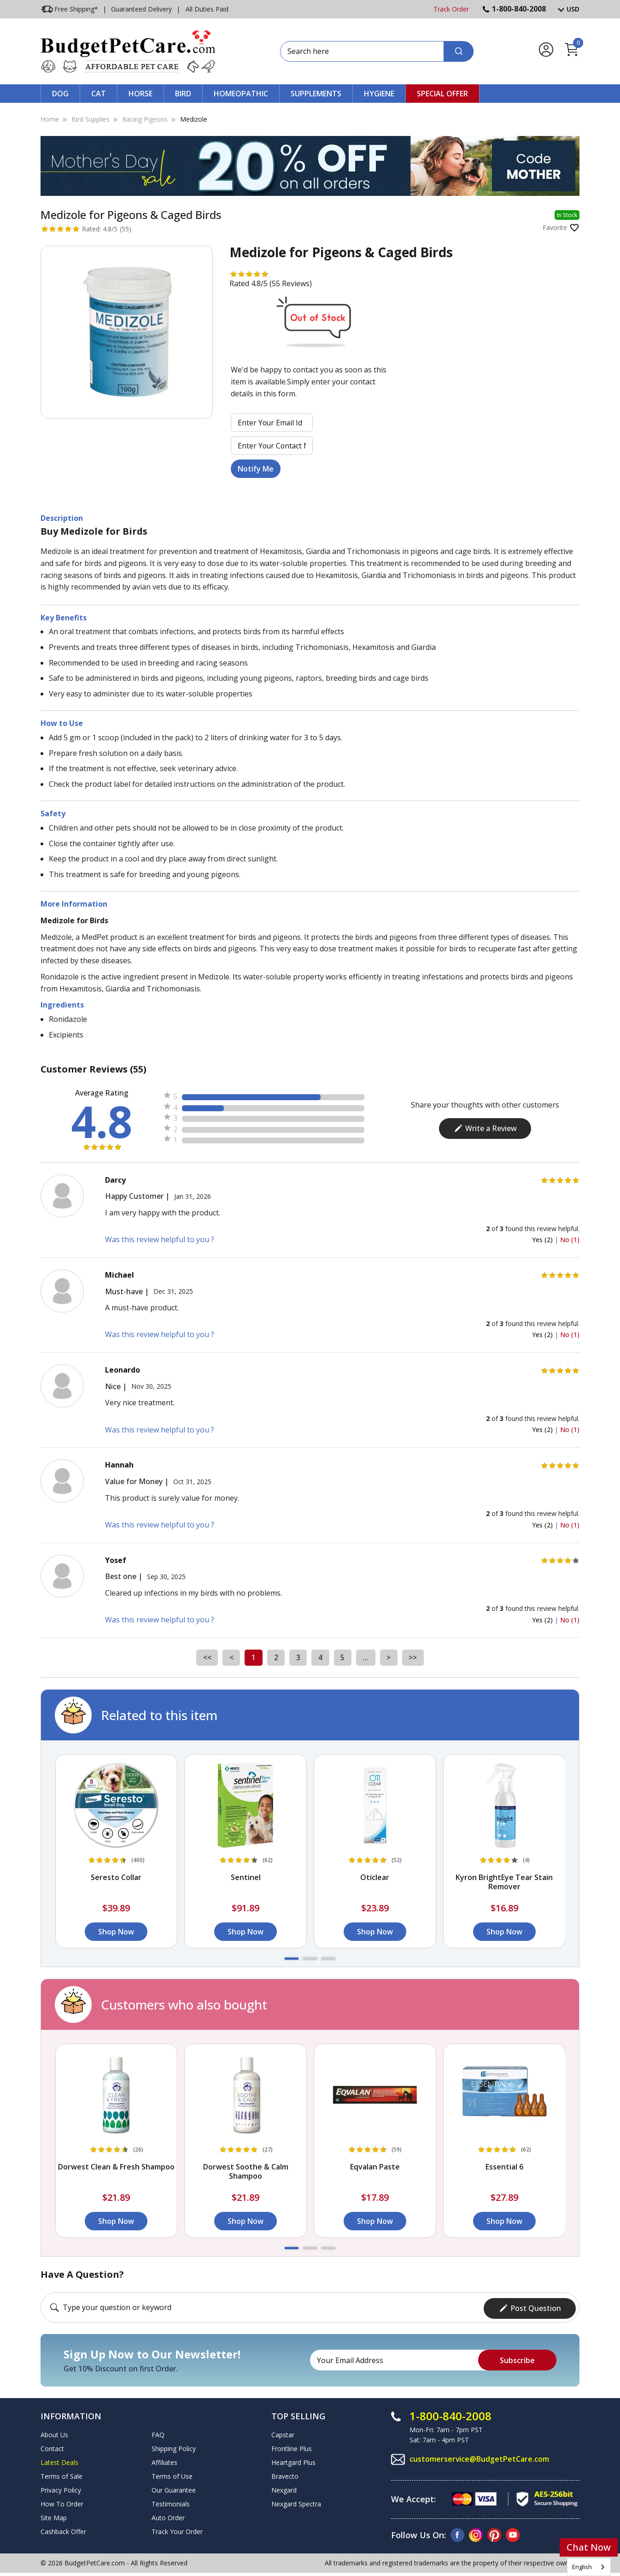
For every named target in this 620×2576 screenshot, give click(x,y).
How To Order (62, 2502)
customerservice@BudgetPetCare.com (479, 2457)
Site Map (54, 2516)
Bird (183, 93)
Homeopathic (241, 93)
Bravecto (284, 2474)
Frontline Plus (291, 2447)
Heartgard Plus (293, 2461)
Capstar (282, 2433)
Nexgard (284, 2488)
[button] (291, 1958)
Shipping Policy (174, 2447)
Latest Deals (59, 2461)
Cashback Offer (63, 2530)
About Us (54, 2433)
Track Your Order (177, 2530)
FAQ (158, 2433)
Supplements (316, 93)
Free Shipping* (69, 9)
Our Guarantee (174, 2488)
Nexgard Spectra (296, 2502)
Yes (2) (543, 1239)
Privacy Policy (61, 2488)
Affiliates (164, 2461)
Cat (98, 93)
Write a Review (485, 1128)
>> (414, 1657)
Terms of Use (172, 2474)
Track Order (451, 9)
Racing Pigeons (145, 119)
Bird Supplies (90, 119)
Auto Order (168, 2516)
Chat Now (589, 2547)
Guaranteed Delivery (141, 9)
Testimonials (171, 2502)
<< (205, 1657)
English (582, 2567)
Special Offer (442, 93)
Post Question (530, 2307)
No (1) (569, 1239)
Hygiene (379, 93)
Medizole (193, 119)
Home (50, 119)
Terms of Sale (61, 2474)
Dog (60, 93)
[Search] (459, 51)
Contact (52, 2447)
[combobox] (589, 2567)
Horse (140, 93)
